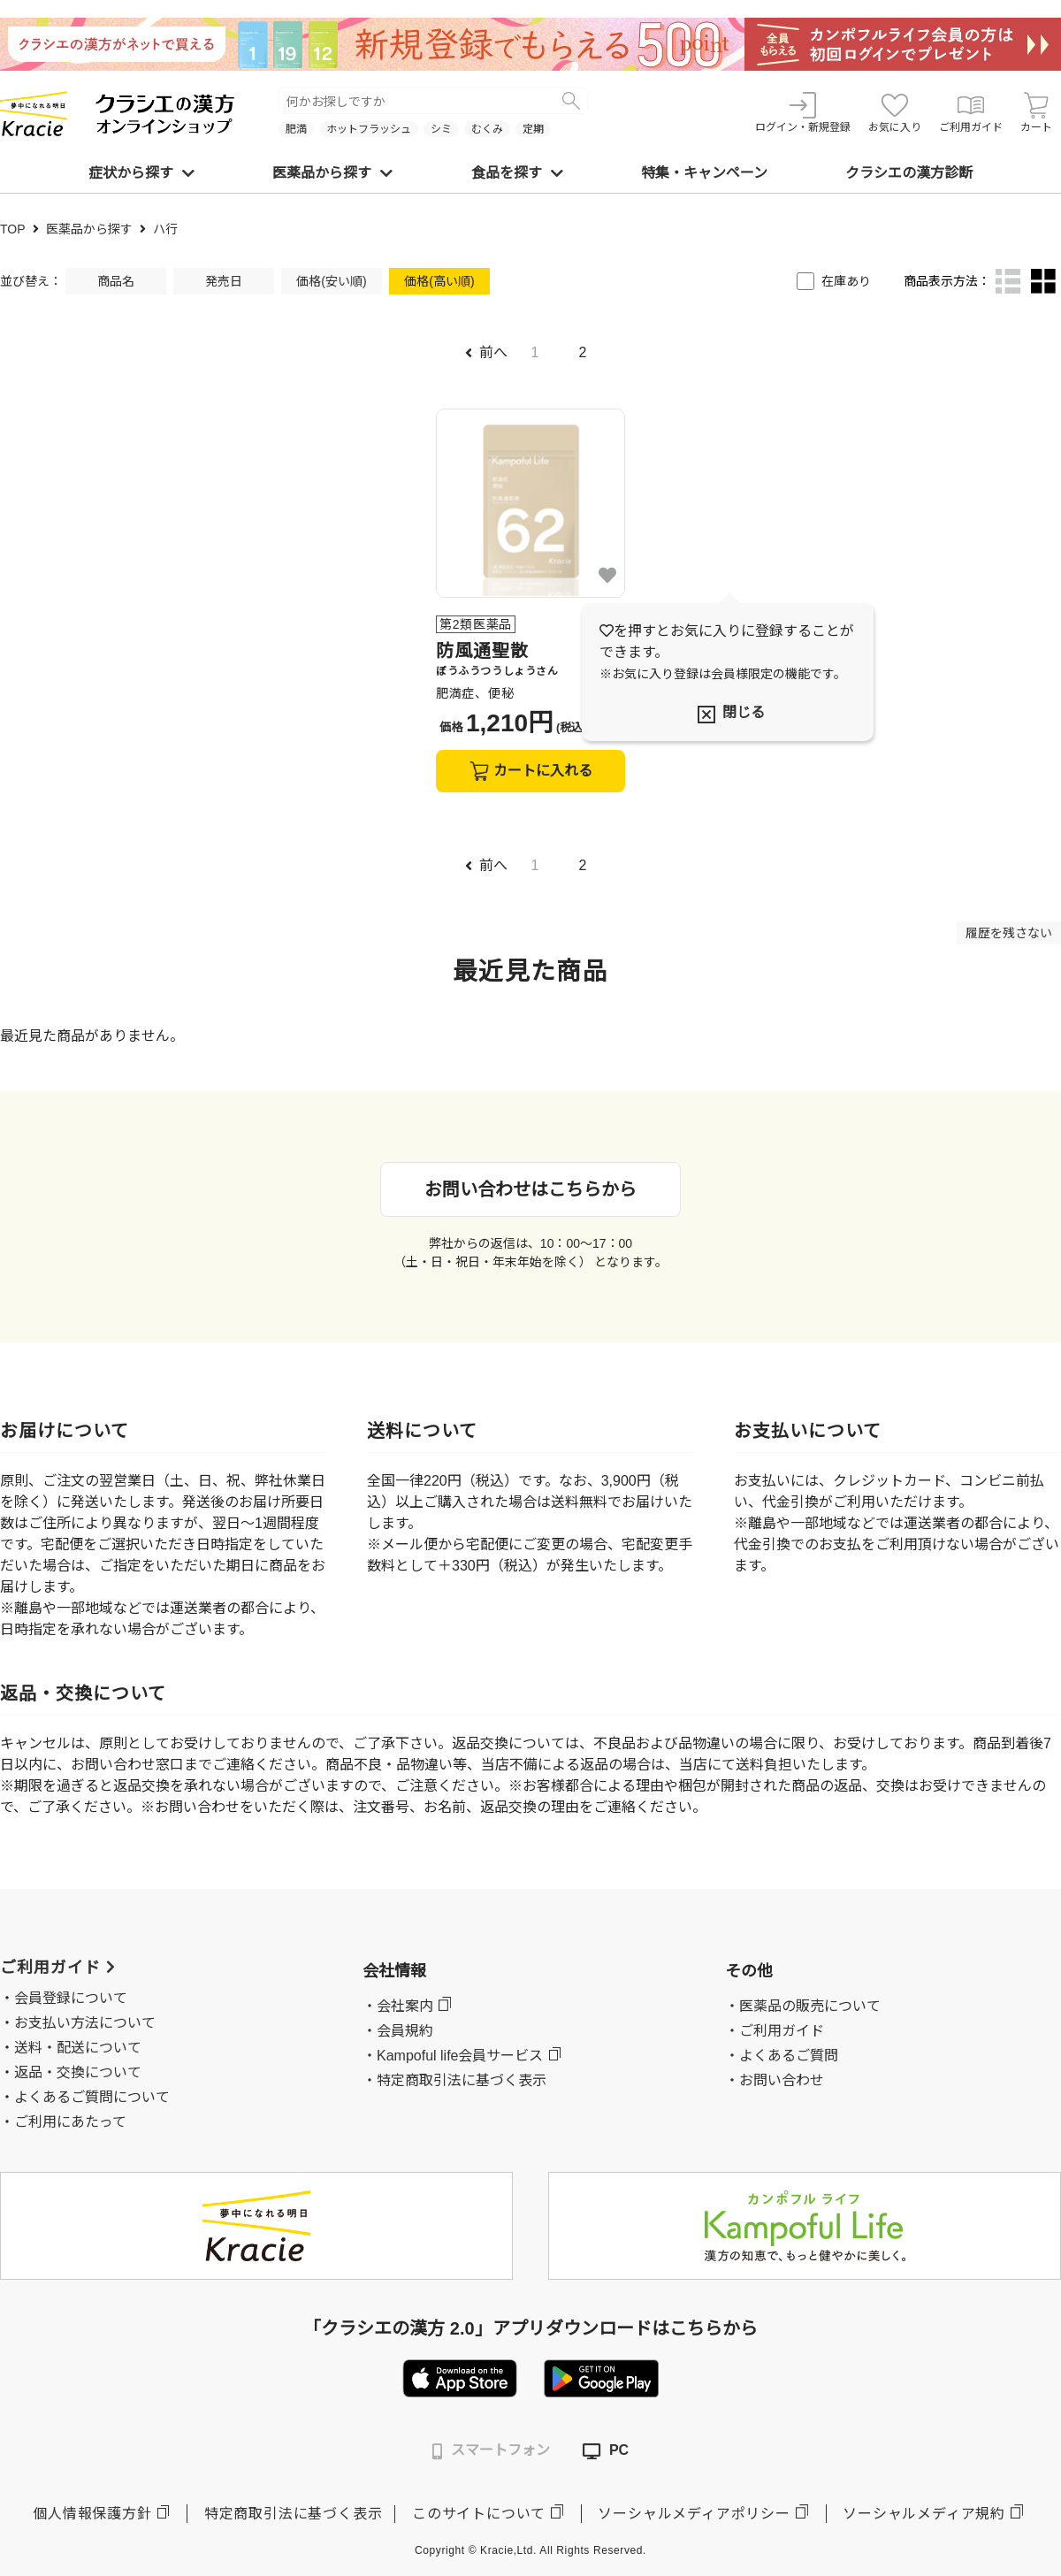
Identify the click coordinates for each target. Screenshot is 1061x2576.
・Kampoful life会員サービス (453, 2055)
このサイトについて (479, 2513)
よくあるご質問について (92, 2097)
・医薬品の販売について (803, 2006)
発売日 (223, 281)
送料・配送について (77, 2047)
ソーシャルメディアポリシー (694, 2513)
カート (1036, 113)
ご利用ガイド (971, 113)
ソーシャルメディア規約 (924, 2513)
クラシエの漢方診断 (909, 172)
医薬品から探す (332, 172)
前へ (486, 352)
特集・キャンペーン (704, 172)
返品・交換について (77, 2072)
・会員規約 (398, 2030)
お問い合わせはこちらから (530, 1189)
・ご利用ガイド (774, 2030)
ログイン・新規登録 (803, 113)
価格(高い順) (439, 281)
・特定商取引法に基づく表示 (454, 2080)
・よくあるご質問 (781, 2055)
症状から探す (141, 172)
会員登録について (70, 1998)
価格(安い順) (331, 281)
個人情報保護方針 (92, 2513)
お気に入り (894, 113)
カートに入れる (530, 771)
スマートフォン (491, 2450)
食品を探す (517, 172)
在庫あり (846, 281)
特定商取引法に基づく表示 (293, 2513)
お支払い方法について (85, 2022)
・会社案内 (398, 2006)
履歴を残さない (1009, 933)
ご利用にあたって (70, 2121)
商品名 (115, 281)
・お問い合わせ (774, 2080)
